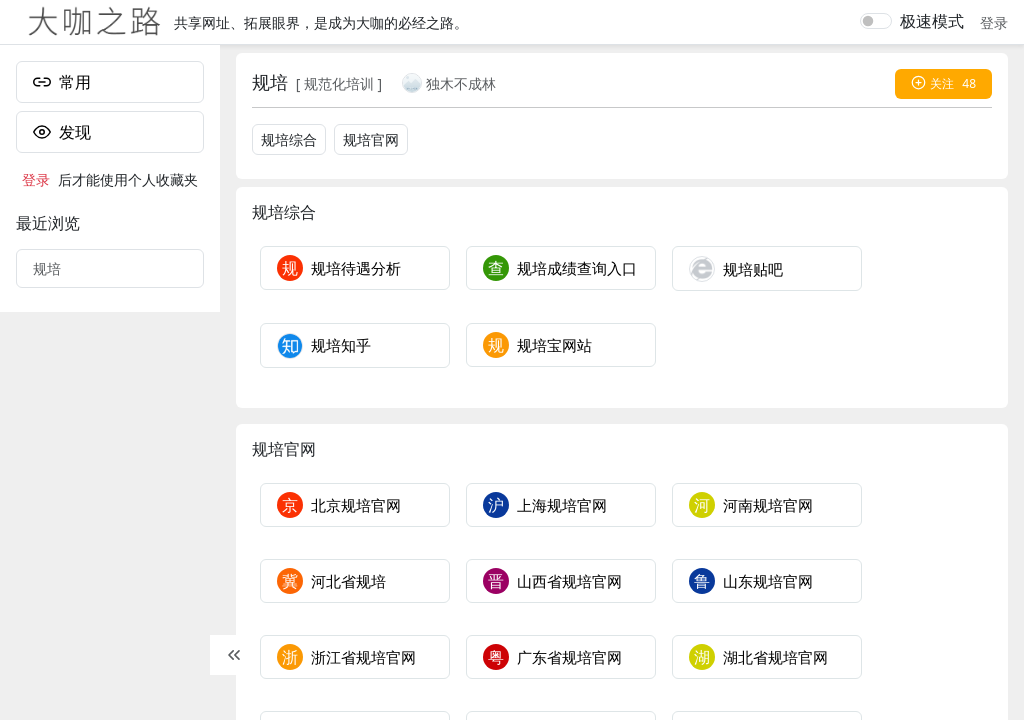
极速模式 (932, 21)
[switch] (876, 21)
